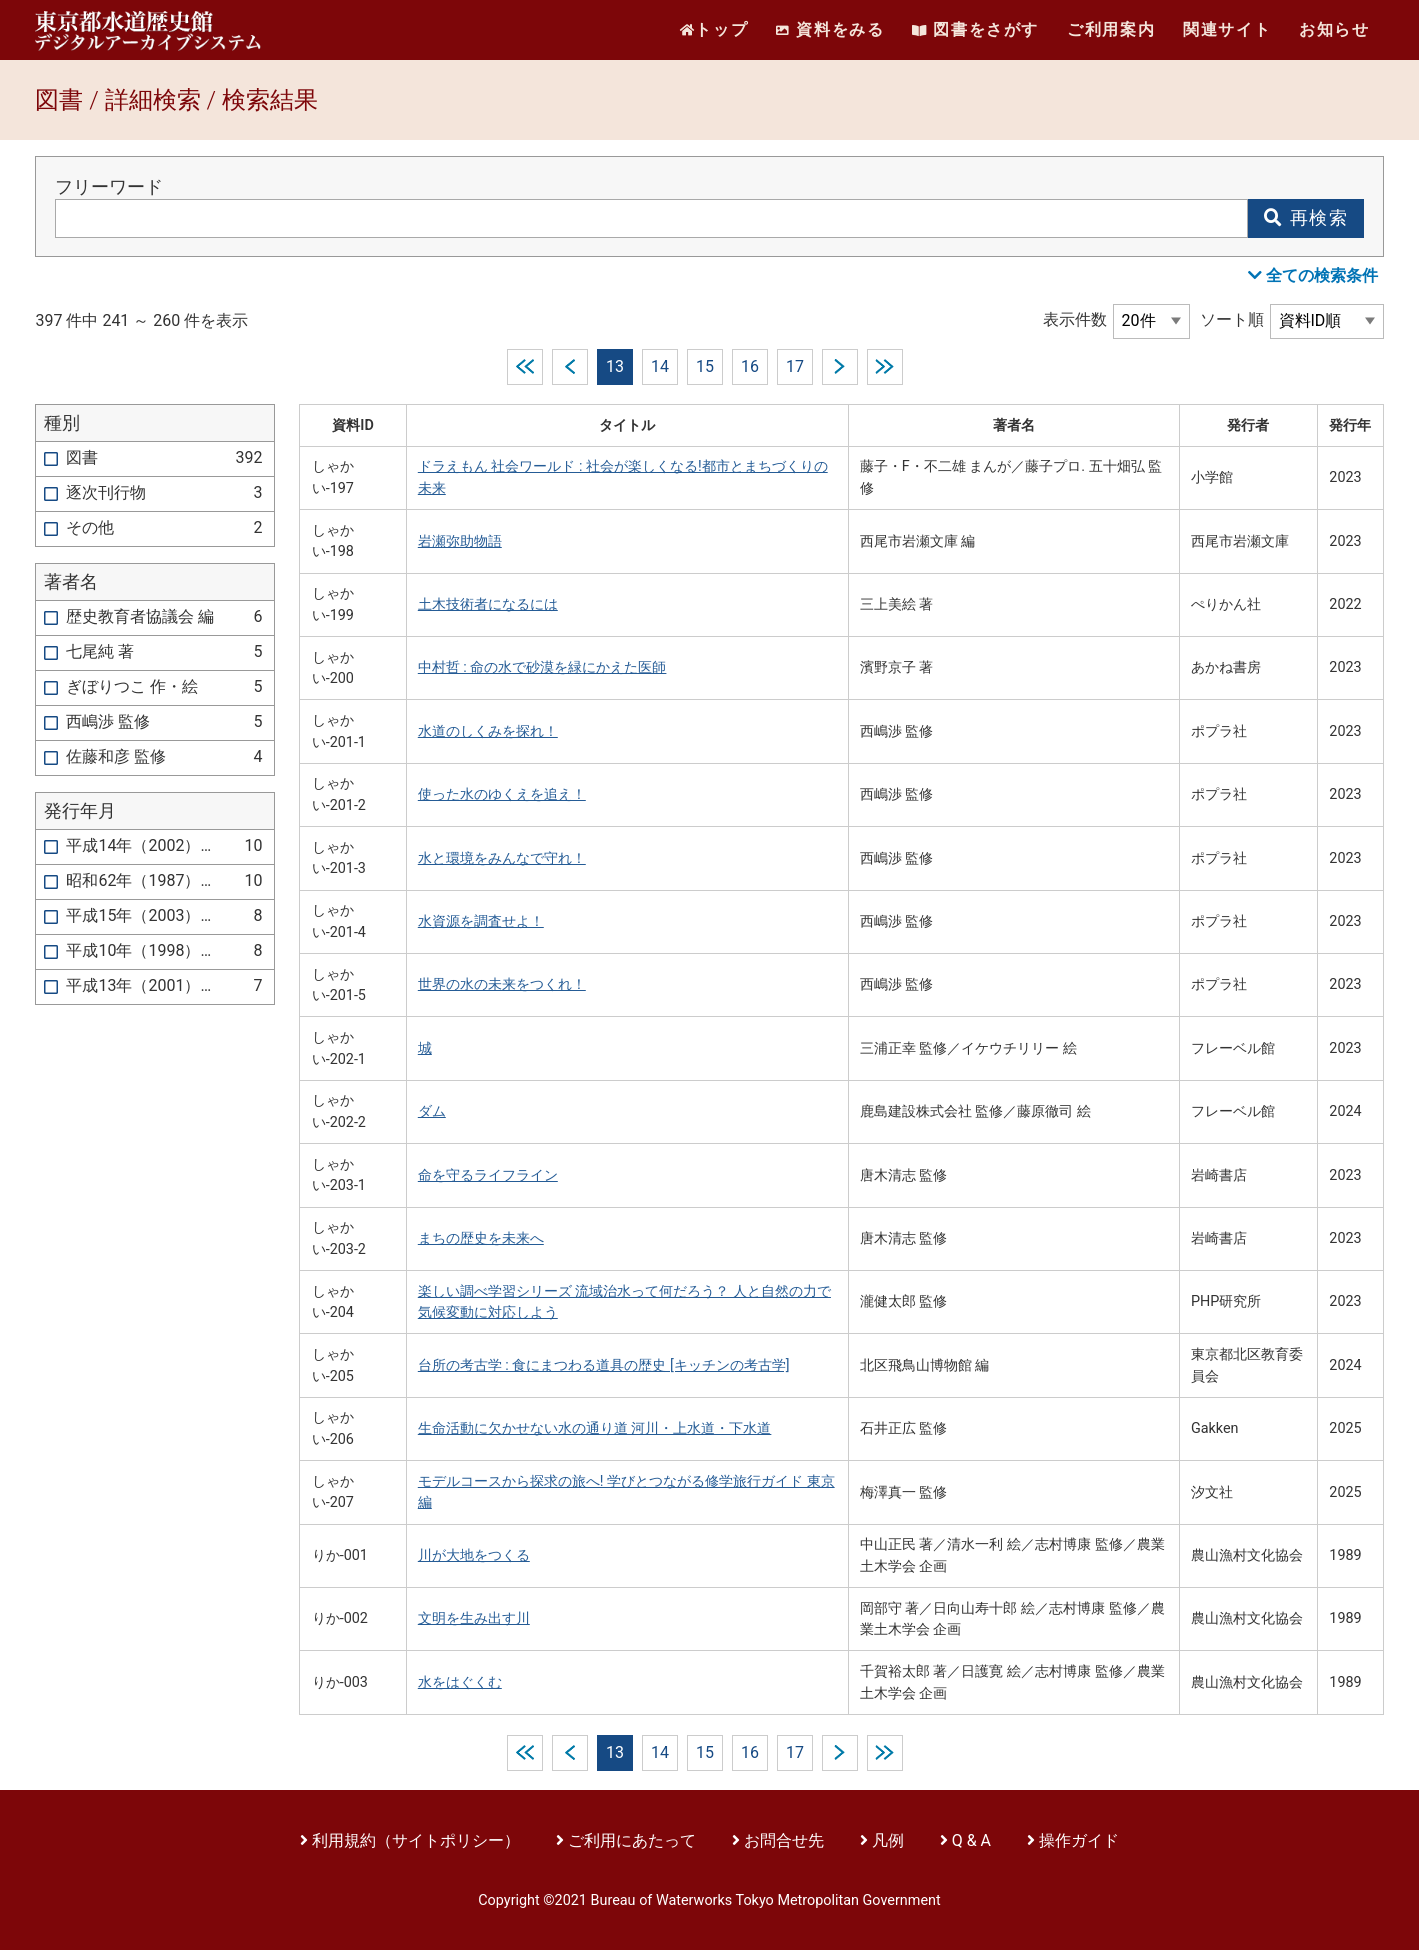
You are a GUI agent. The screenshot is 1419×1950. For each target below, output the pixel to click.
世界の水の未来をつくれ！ (502, 984)
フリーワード (109, 186)
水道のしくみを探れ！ (488, 731)
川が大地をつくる (474, 1555)
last (885, 367)
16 (750, 366)
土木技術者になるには (488, 604)
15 (705, 366)
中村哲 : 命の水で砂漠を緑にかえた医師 (542, 667)
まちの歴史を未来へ (481, 1238)
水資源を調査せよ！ (481, 921)
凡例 (888, 1840)
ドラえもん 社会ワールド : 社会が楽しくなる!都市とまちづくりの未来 (623, 477)
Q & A (971, 1840)
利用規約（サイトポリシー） (416, 1840)
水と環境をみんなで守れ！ (502, 858)
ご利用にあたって (634, 1840)
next (840, 367)
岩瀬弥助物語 (460, 541)
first (525, 367)
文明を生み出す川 (474, 1618)
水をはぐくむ (460, 1682)
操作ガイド (1079, 1840)
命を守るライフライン (488, 1175)
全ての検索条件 (1313, 275)
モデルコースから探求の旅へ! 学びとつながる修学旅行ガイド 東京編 (626, 1492)
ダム (432, 1111)
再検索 (1306, 218)
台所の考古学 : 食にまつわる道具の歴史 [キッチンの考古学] (604, 1365)
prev (570, 367)
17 (795, 366)
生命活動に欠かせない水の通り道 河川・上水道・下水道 (595, 1428)
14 (660, 366)
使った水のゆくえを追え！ (502, 794)
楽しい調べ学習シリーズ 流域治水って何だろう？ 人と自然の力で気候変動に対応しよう (624, 1302)
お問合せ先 (784, 1840)
